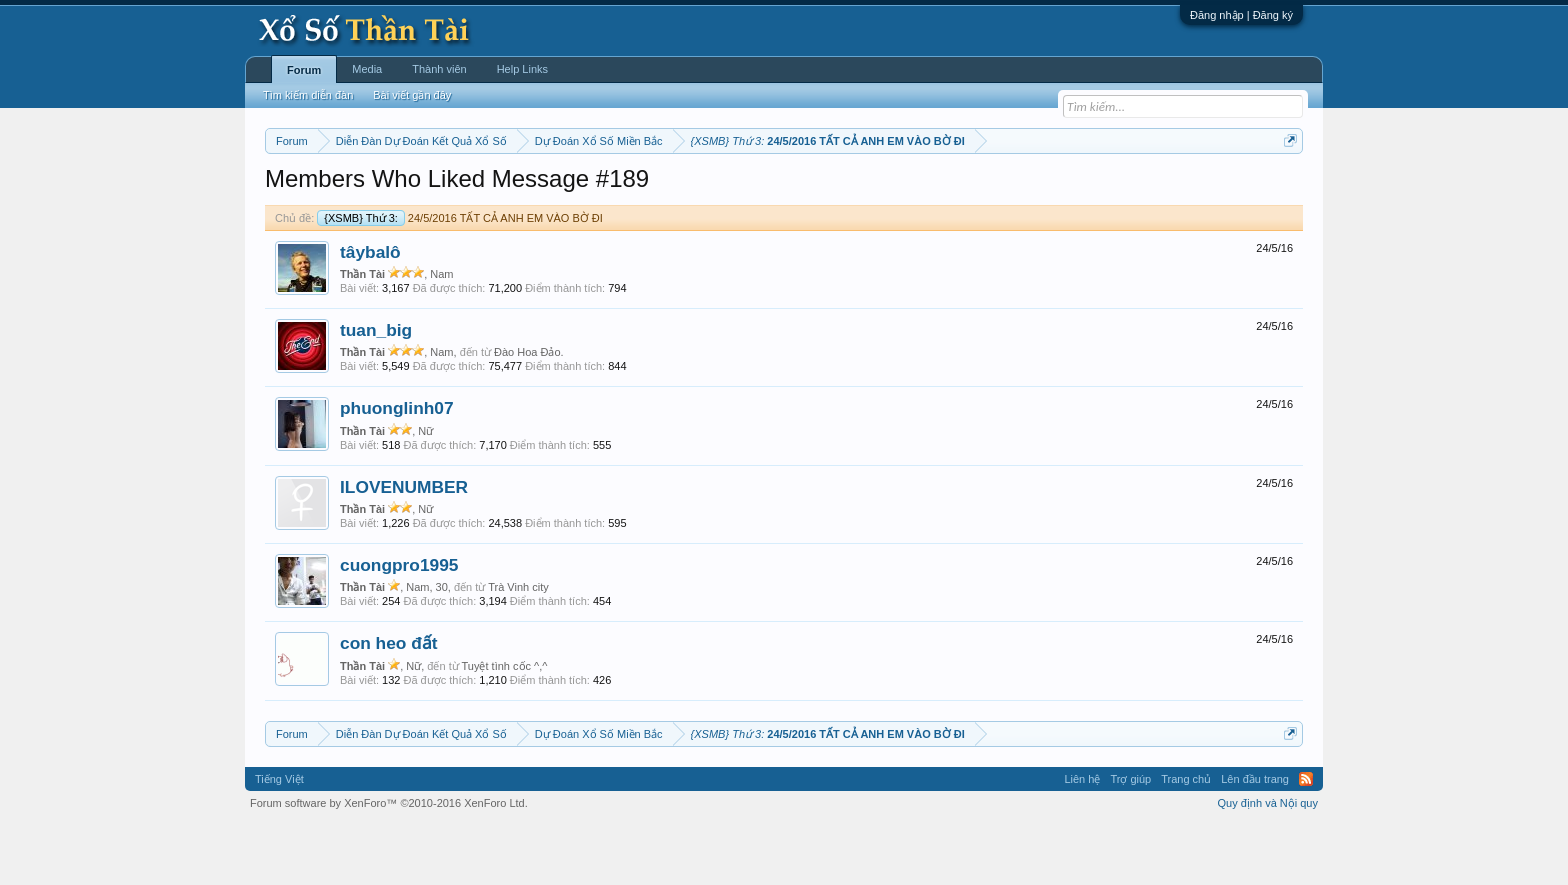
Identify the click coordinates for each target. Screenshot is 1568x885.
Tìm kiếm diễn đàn (308, 95)
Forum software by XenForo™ (389, 863)
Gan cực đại (979, 191)
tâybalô (370, 312)
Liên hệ (1082, 839)
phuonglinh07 (397, 469)
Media (367, 69)
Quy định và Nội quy (1268, 863)
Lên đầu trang (1255, 839)
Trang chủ (1186, 839)
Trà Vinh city (518, 647)
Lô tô (1091, 191)
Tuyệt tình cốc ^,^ (505, 726)
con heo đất (389, 704)
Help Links (522, 69)
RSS (1306, 839)
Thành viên (439, 69)
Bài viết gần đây (412, 95)
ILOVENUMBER (404, 547)
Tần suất (1044, 191)
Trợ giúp (1130, 839)
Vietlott (486, 191)
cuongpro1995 (399, 625)
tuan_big (376, 390)
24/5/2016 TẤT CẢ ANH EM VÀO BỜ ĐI (460, 278)
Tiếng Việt (279, 839)
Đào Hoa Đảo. (529, 412)
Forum (304, 70)
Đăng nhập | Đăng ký (1241, 15)
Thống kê (911, 191)
